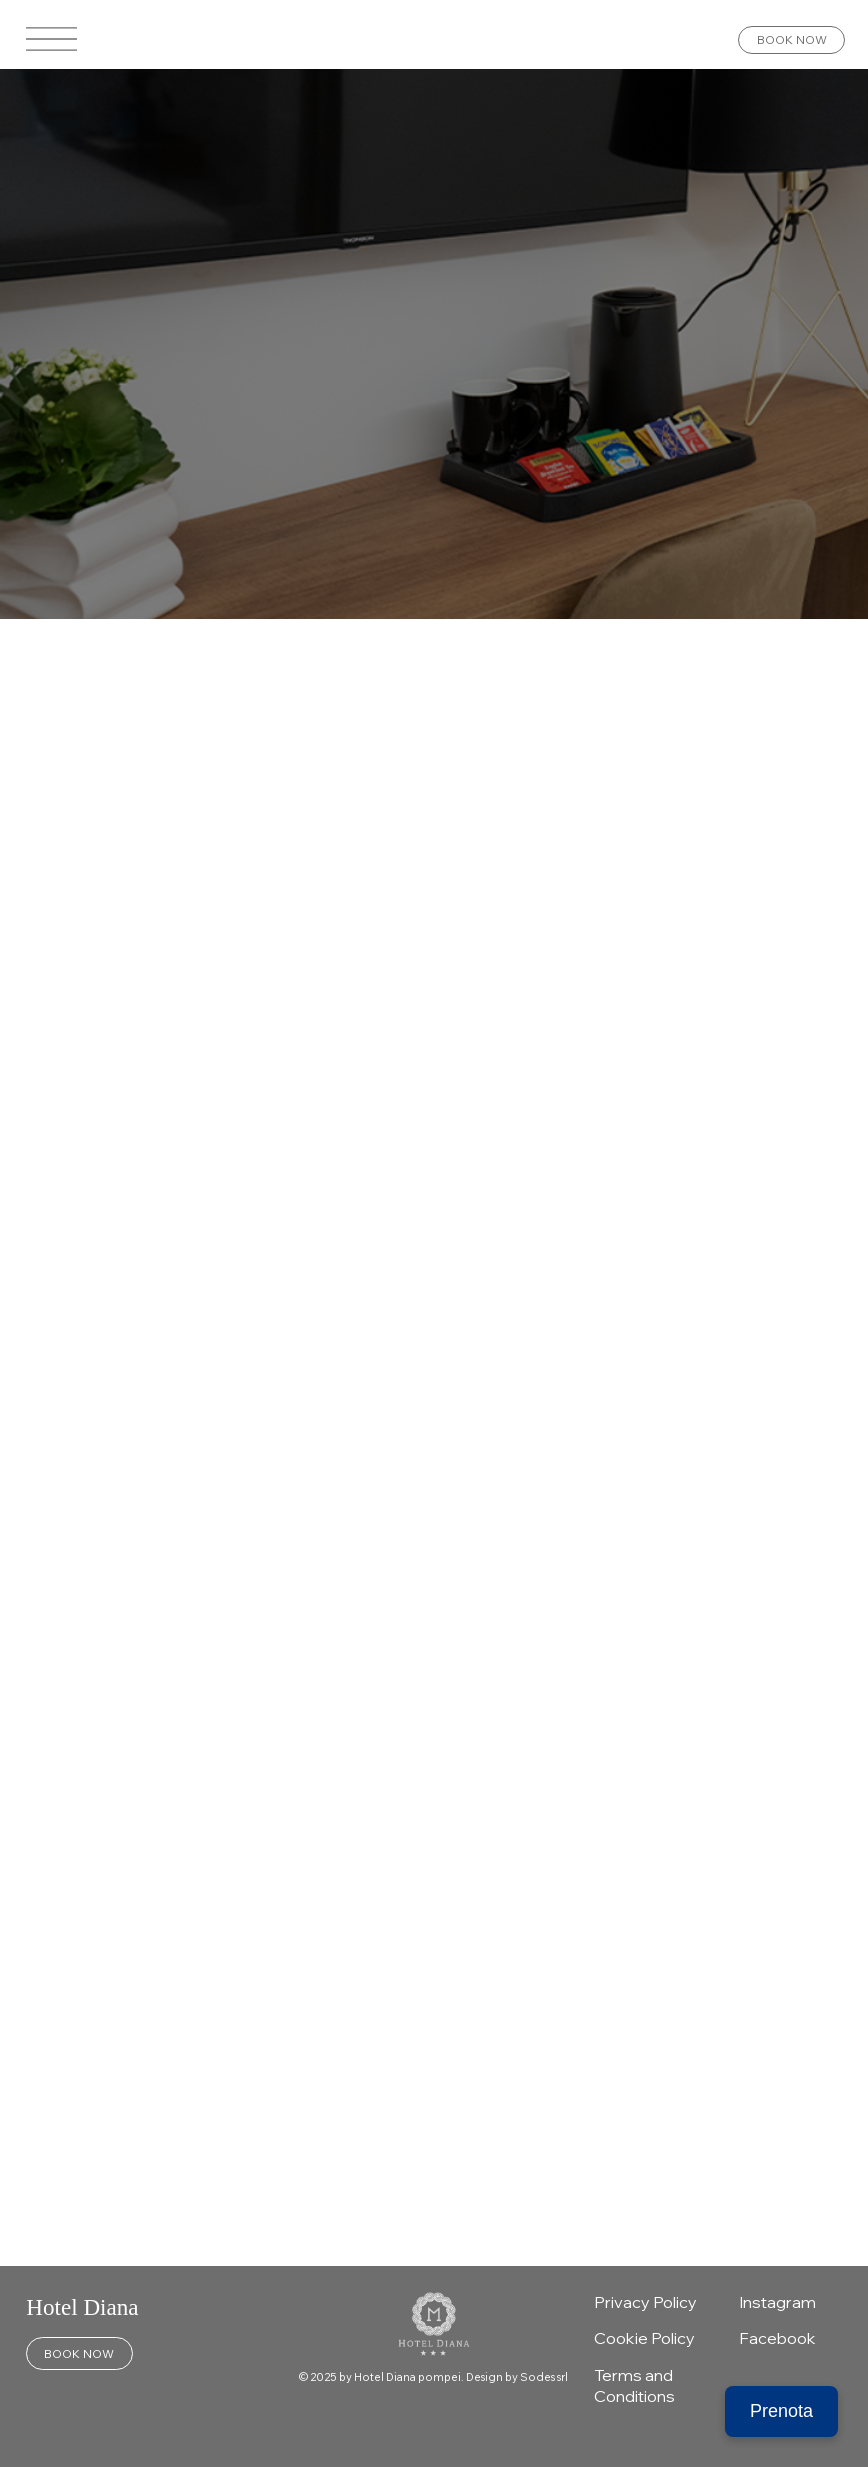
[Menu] (51, 39)
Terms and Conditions (634, 2385)
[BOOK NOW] (791, 40)
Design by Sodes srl (517, 2377)
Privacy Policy (645, 2302)
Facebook (777, 2338)
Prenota (781, 2411)
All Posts (95, 678)
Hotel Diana (82, 2307)
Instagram (777, 2302)
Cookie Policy (644, 2338)
